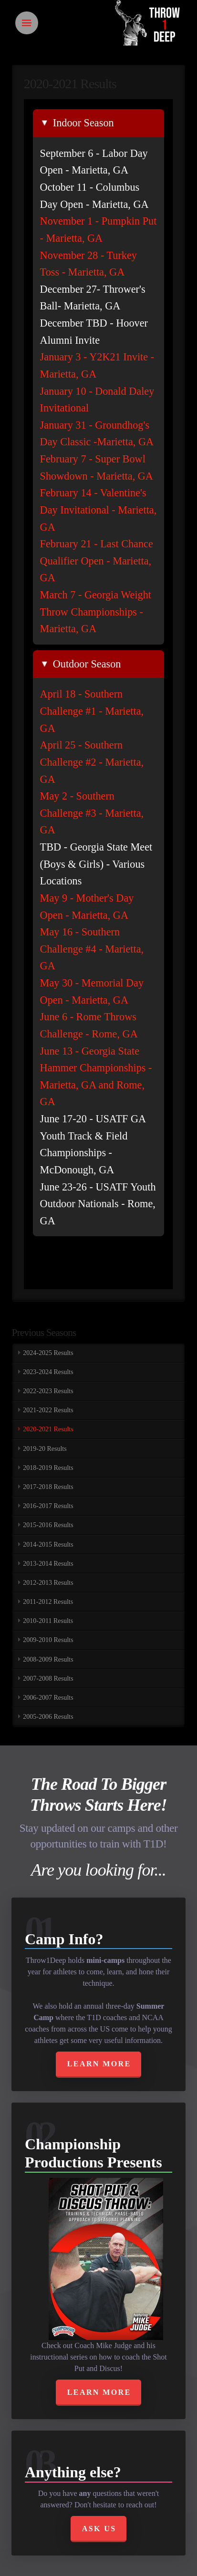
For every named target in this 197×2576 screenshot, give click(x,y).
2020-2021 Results (48, 1429)
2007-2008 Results (48, 1678)
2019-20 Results (44, 1448)
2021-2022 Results (48, 1410)
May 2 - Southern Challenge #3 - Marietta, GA (92, 813)
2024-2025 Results (48, 1352)
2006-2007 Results (48, 1697)
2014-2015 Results (48, 1544)
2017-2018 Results (48, 1486)
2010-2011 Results (48, 1620)
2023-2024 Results (48, 1371)
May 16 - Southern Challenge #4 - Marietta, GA (92, 949)
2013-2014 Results (48, 1563)
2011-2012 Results (48, 1601)
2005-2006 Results (48, 1716)
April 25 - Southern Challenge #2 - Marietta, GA (92, 762)
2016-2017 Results (48, 1505)
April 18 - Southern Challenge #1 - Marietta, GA (92, 711)
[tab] (99, 123)
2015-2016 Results (48, 1525)
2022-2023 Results (48, 1391)
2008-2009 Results (48, 1659)
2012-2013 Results (48, 1582)
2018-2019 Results (48, 1467)
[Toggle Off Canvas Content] (26, 22)
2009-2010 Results (48, 1639)
